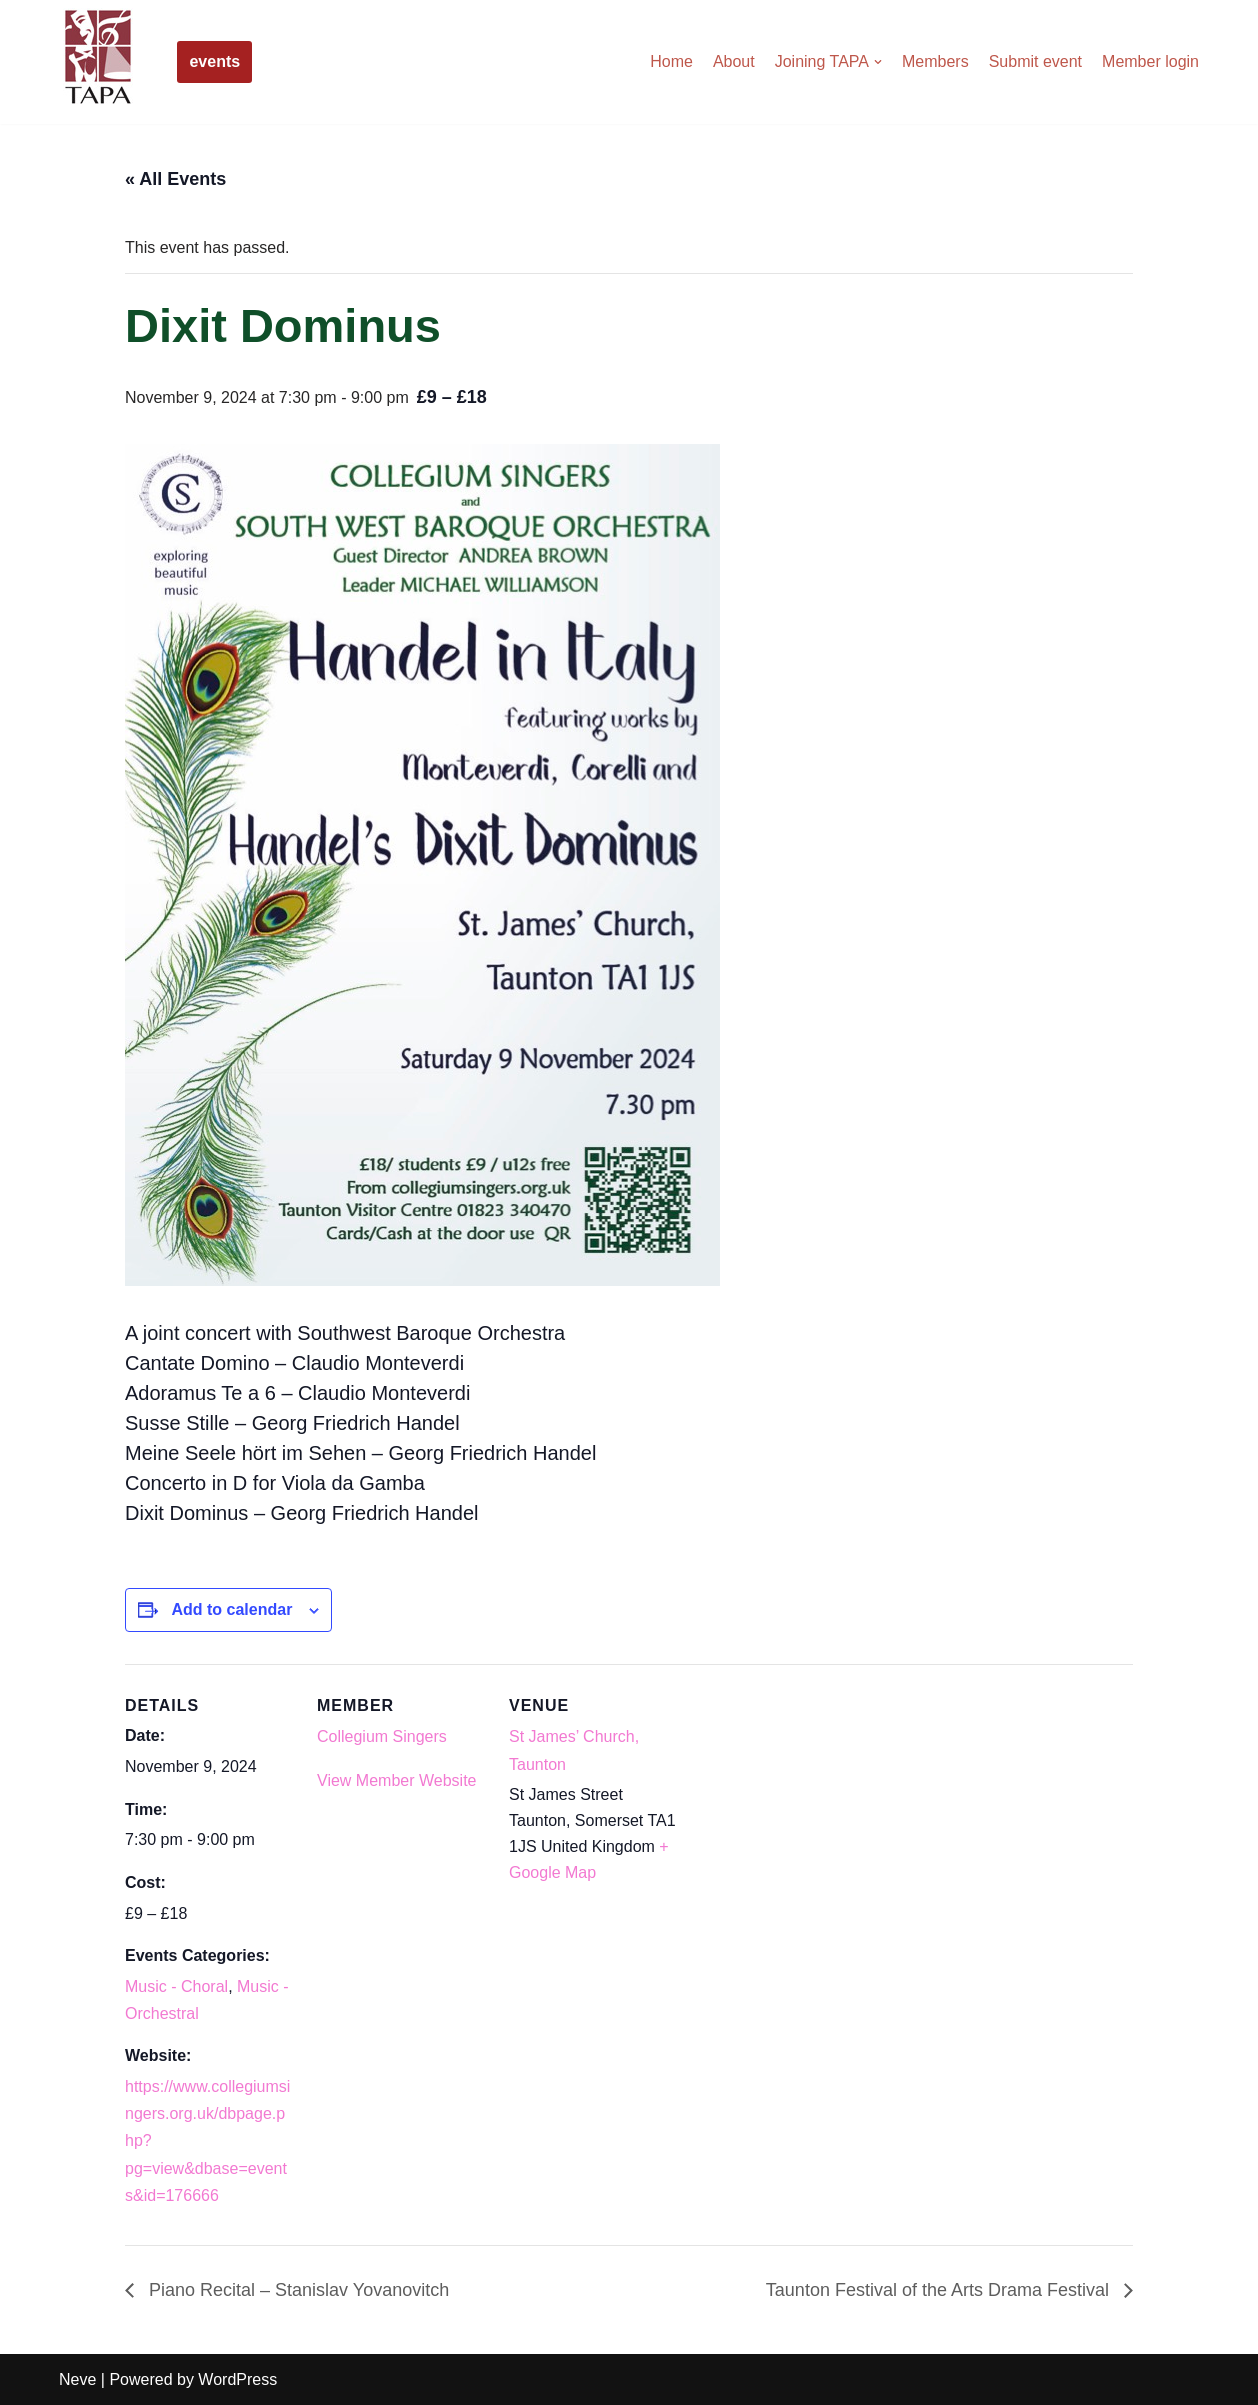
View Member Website (396, 1780)
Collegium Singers (382, 1736)
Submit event (1035, 61)
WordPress (237, 2379)
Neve (77, 2379)
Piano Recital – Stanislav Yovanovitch (296, 2290)
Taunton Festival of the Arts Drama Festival (940, 2290)
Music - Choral (176, 1986)
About (734, 61)
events (214, 61)
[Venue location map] (806, 1801)
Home (671, 61)
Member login (1150, 61)
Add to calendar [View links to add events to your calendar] (231, 1609)
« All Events (175, 179)
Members (935, 61)
